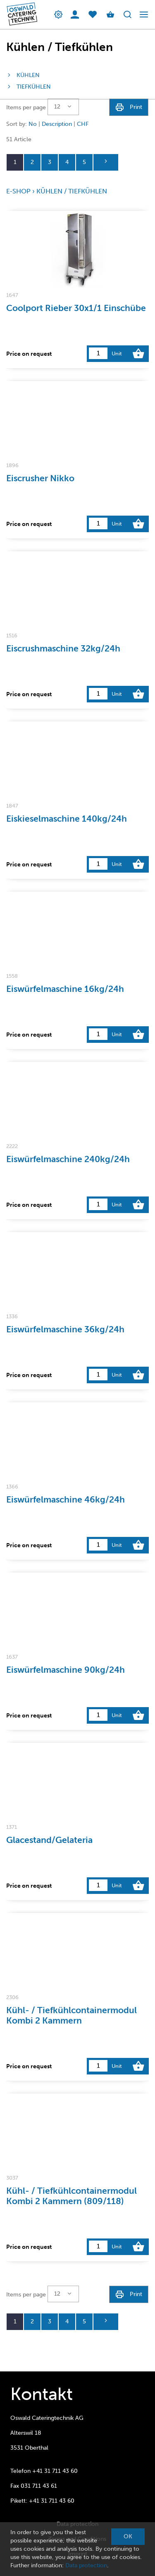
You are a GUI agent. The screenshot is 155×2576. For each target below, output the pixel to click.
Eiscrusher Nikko (40, 478)
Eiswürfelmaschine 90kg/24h (65, 1669)
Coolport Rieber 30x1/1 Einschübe (76, 308)
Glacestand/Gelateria (49, 1840)
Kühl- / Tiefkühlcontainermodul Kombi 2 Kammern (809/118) (71, 2195)
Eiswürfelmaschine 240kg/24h (68, 1159)
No (33, 124)
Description (57, 124)
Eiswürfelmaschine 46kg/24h (65, 1499)
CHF (82, 124)
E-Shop (18, 191)
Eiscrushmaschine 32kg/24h (63, 648)
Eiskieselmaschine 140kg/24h (66, 818)
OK (128, 2536)
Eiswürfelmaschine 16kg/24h (65, 989)
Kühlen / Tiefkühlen (71, 191)
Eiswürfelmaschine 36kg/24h (65, 1329)
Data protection (86, 2565)
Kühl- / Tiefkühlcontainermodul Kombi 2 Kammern (71, 2015)
